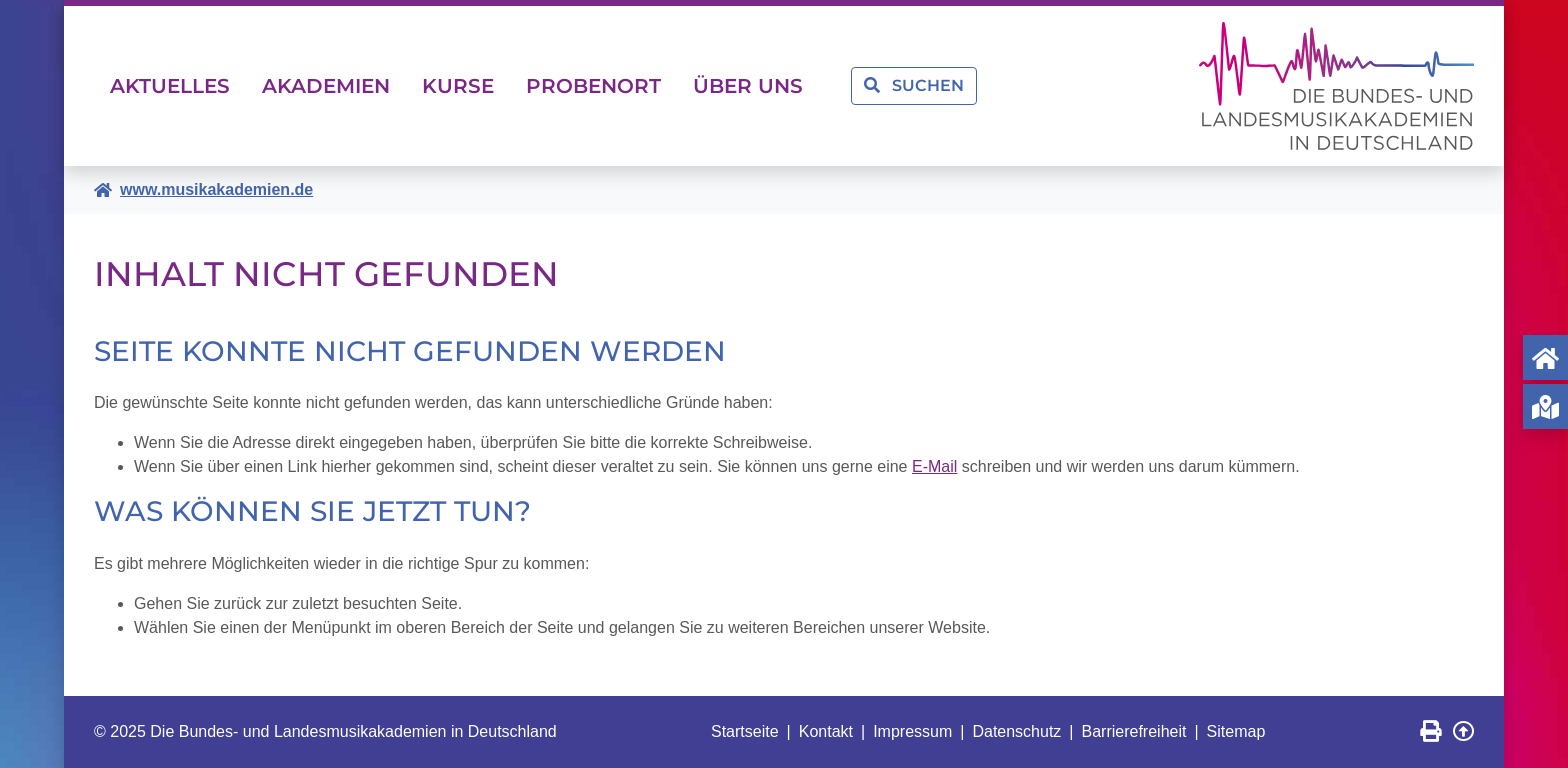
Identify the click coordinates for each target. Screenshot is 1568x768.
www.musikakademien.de (216, 189)
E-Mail (934, 466)
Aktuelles (170, 86)
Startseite (745, 731)
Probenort (593, 86)
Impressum (912, 731)
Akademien (326, 86)
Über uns (748, 86)
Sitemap (1236, 731)
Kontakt (826, 731)
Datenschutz (1016, 731)
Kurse (458, 86)
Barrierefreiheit (1134, 731)
